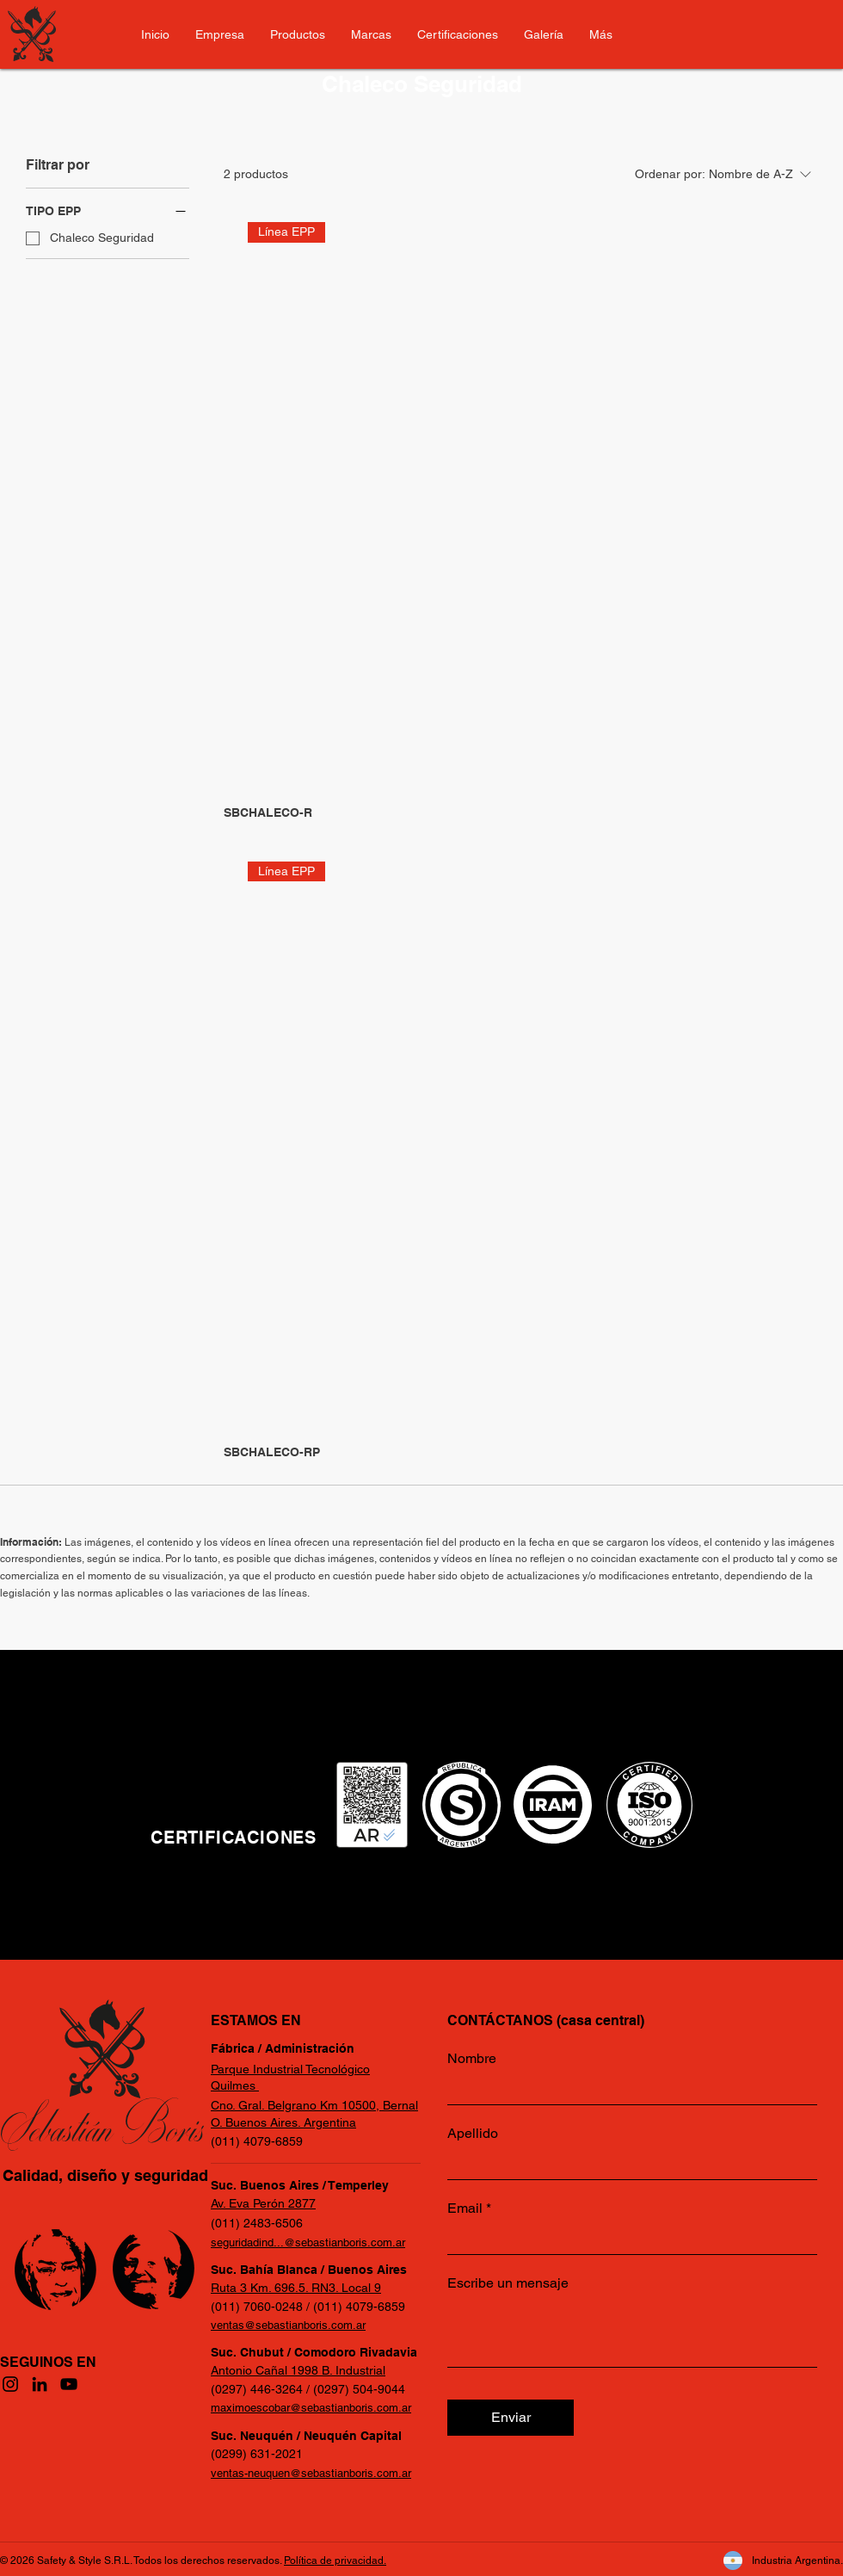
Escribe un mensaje (508, 2283)
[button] (600, 34)
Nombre (471, 2059)
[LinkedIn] (39, 2384)
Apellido (472, 2133)
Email (465, 2208)
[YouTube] (68, 2384)
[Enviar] (510, 2418)
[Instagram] (10, 2384)
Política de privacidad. (335, 2560)
